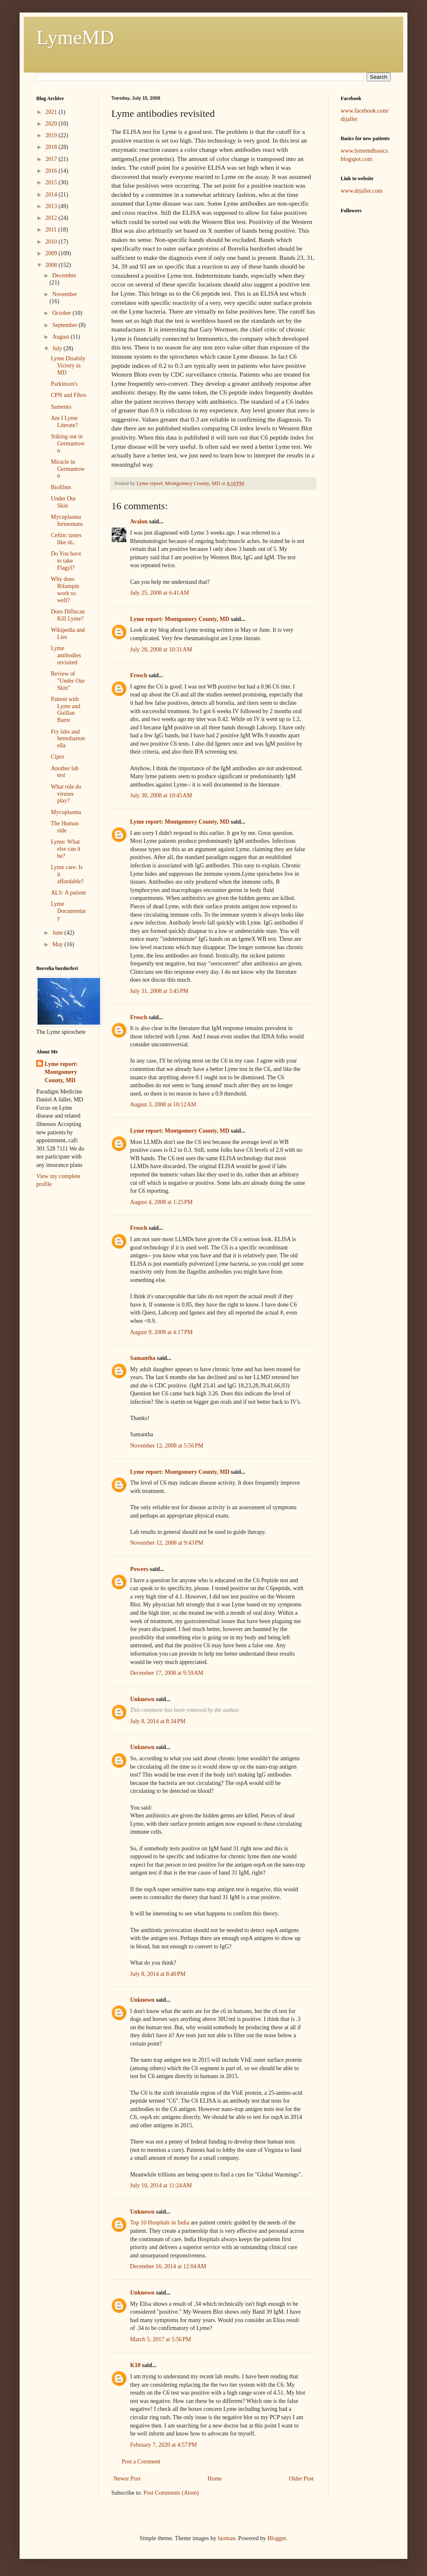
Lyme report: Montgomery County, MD (179, 619)
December (64, 275)
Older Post (301, 2478)
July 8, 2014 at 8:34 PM (158, 1721)
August (61, 337)
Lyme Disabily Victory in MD (68, 365)
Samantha (143, 1358)
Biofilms (61, 487)
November (64, 294)
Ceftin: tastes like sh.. (66, 538)
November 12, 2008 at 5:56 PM (166, 1446)
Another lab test (64, 772)
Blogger (276, 2538)
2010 (52, 242)
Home (215, 2478)
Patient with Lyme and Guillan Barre (65, 709)
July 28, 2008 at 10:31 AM (161, 649)
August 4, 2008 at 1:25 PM (161, 1202)
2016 (52, 171)
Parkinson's (64, 384)
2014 (52, 194)
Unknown (142, 1699)
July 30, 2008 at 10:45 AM (161, 795)
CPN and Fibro (68, 395)
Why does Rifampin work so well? (65, 589)
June (58, 933)
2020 (52, 124)
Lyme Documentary (68, 911)
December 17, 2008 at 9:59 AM (166, 1673)
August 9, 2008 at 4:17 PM (161, 1332)
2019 (52, 135)
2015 (52, 182)
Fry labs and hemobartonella (68, 739)
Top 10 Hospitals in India (159, 2222)
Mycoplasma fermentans (67, 520)
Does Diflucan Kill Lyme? (68, 615)
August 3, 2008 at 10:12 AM (163, 1104)
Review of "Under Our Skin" (68, 681)
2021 (52, 112)
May (58, 944)
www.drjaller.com (361, 191)
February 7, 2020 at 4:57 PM (163, 2445)
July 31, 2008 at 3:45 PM (159, 991)
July (57, 348)
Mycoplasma (66, 812)
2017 (52, 159)
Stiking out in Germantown (68, 443)
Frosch (138, 675)
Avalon (139, 521)
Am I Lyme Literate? (64, 421)
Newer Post (127, 2478)
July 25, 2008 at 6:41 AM (159, 593)
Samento (61, 407)
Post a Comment (141, 2461)
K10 (135, 2365)
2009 (52, 253)
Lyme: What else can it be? (65, 849)
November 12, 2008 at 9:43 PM (166, 1543)
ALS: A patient (68, 893)
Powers (139, 1569)
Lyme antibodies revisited (66, 655)
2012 (52, 218)
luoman (226, 2538)
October (62, 313)
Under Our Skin (63, 502)
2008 (52, 265)
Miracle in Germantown (68, 469)
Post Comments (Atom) (171, 2493)
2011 (51, 229)
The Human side (64, 827)
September (65, 325)
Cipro (57, 757)
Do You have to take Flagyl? (66, 560)
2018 (52, 147)
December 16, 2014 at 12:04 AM (168, 2266)
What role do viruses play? (66, 794)
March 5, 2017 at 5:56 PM (160, 2339)
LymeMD (75, 37)
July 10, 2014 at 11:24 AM (161, 2185)
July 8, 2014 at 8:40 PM (158, 1974)
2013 (52, 206)
